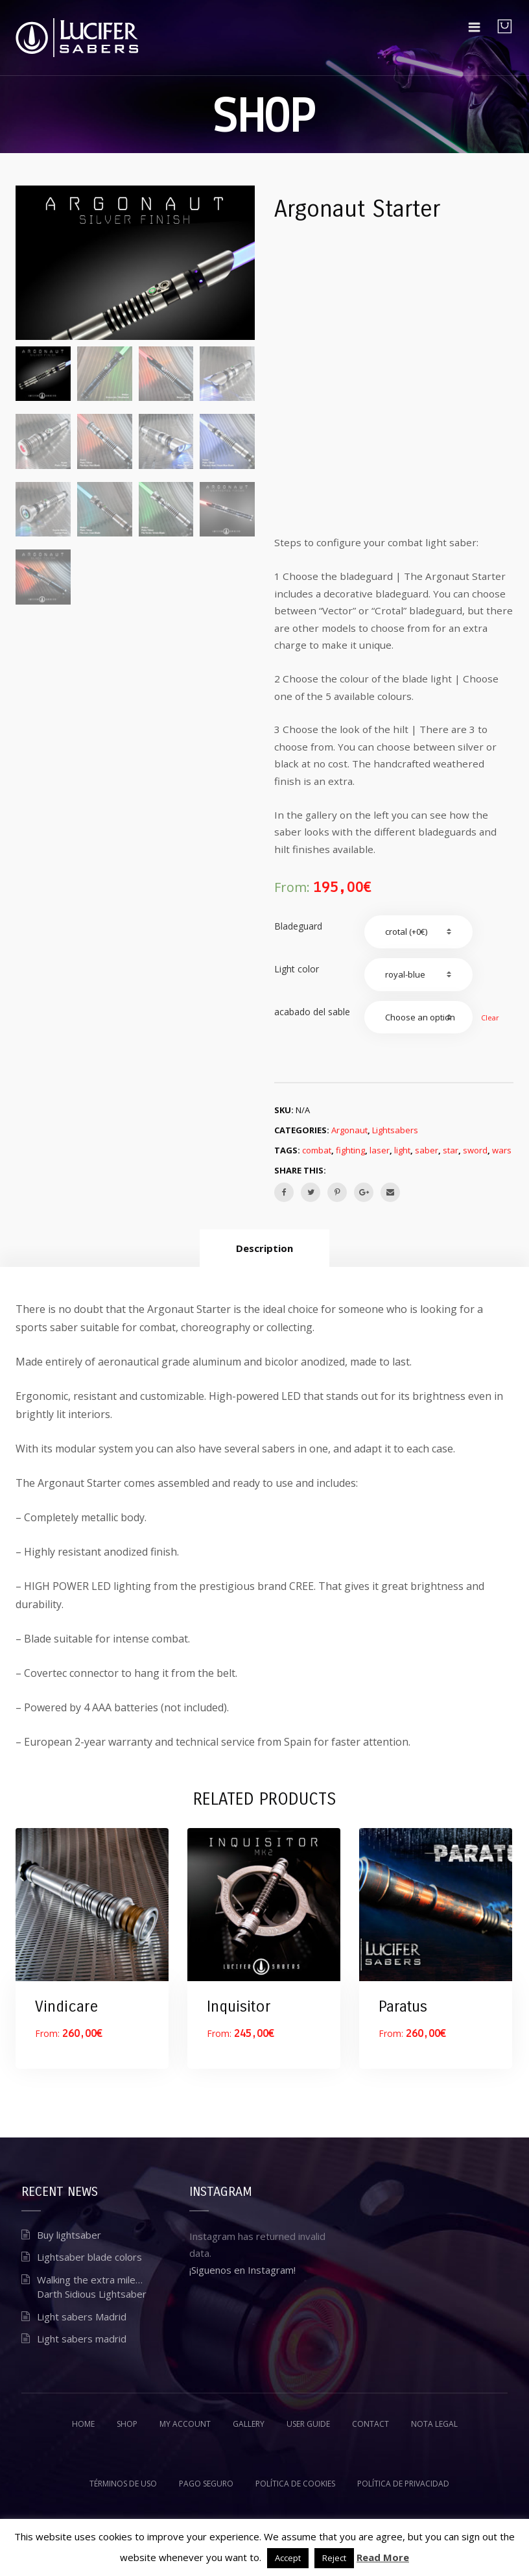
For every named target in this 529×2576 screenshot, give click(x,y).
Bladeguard (298, 926)
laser (380, 1150)
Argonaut (349, 1130)
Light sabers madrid (81, 2338)
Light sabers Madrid (81, 2316)
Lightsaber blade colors (89, 2256)
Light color (296, 969)
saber (426, 1150)
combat (316, 1150)
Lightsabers (395, 1130)
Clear (490, 1017)
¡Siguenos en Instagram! (242, 2269)
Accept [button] (288, 2558)
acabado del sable (312, 1011)
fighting (350, 1150)
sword (475, 1150)
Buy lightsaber (69, 2234)
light (402, 1150)
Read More (383, 2557)
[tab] (264, 1248)
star (450, 1150)
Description (264, 1248)
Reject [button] (334, 2558)
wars (501, 1150)
